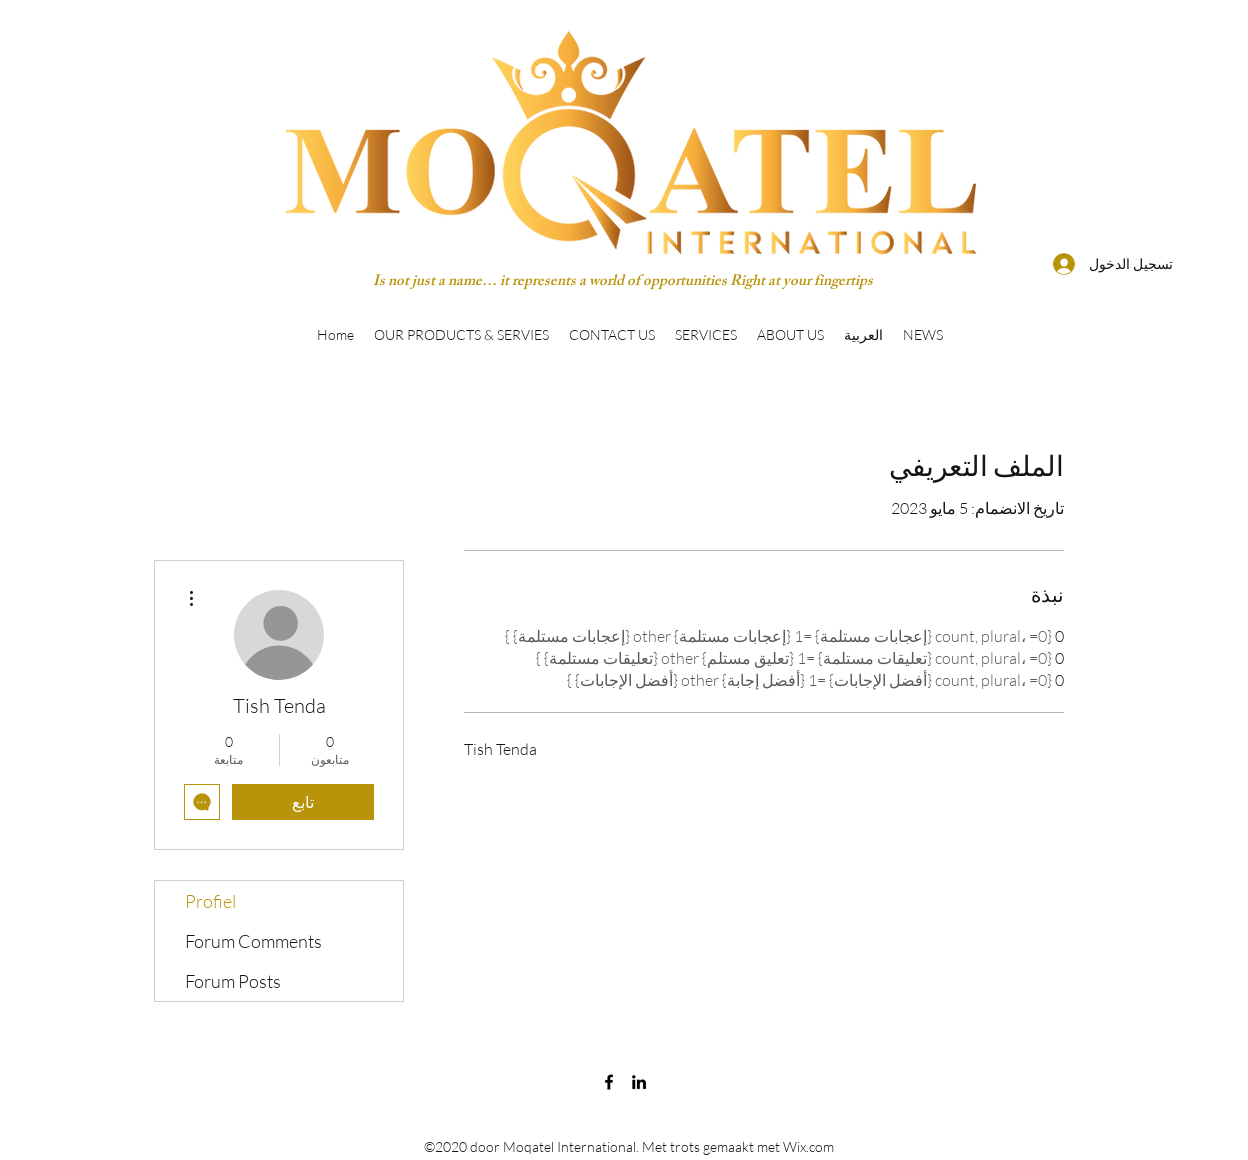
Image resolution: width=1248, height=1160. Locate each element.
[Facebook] (609, 1082)
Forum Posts (233, 981)
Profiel (210, 901)
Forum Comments (253, 941)
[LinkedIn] (639, 1082)
